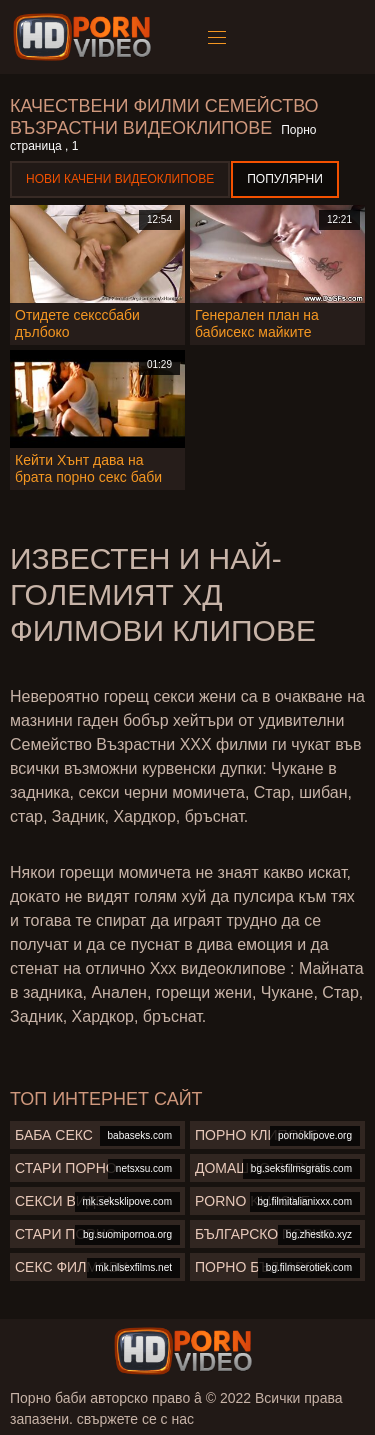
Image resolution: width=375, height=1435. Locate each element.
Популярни (285, 179)
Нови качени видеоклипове (120, 179)
